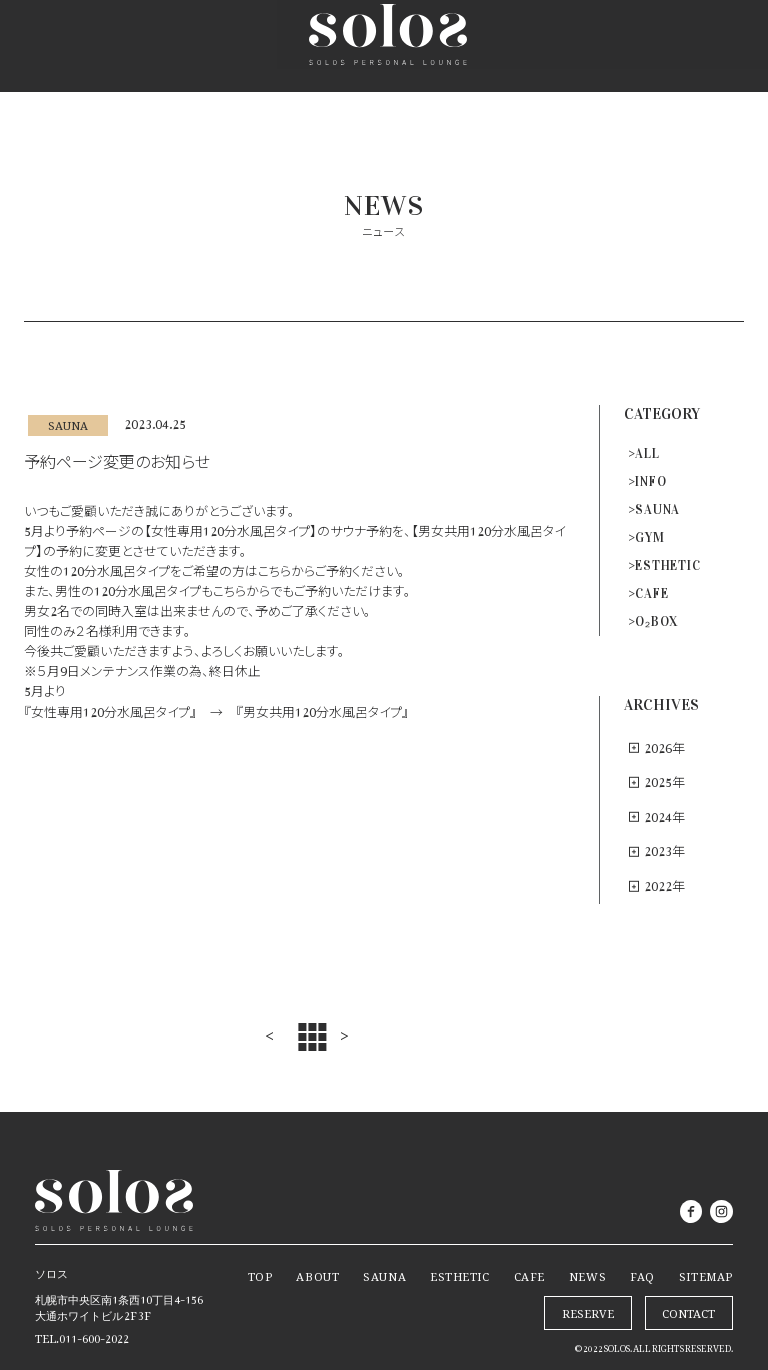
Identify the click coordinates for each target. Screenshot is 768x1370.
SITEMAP (706, 1274)
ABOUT (317, 1274)
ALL (647, 454)
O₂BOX (656, 622)
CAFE (651, 594)
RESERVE (630, 46)
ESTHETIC (667, 566)
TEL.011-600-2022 (82, 1336)
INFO (650, 482)
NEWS (587, 1274)
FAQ (642, 1274)
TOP (260, 1274)
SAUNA (657, 510)
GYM (649, 538)
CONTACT (688, 1311)
